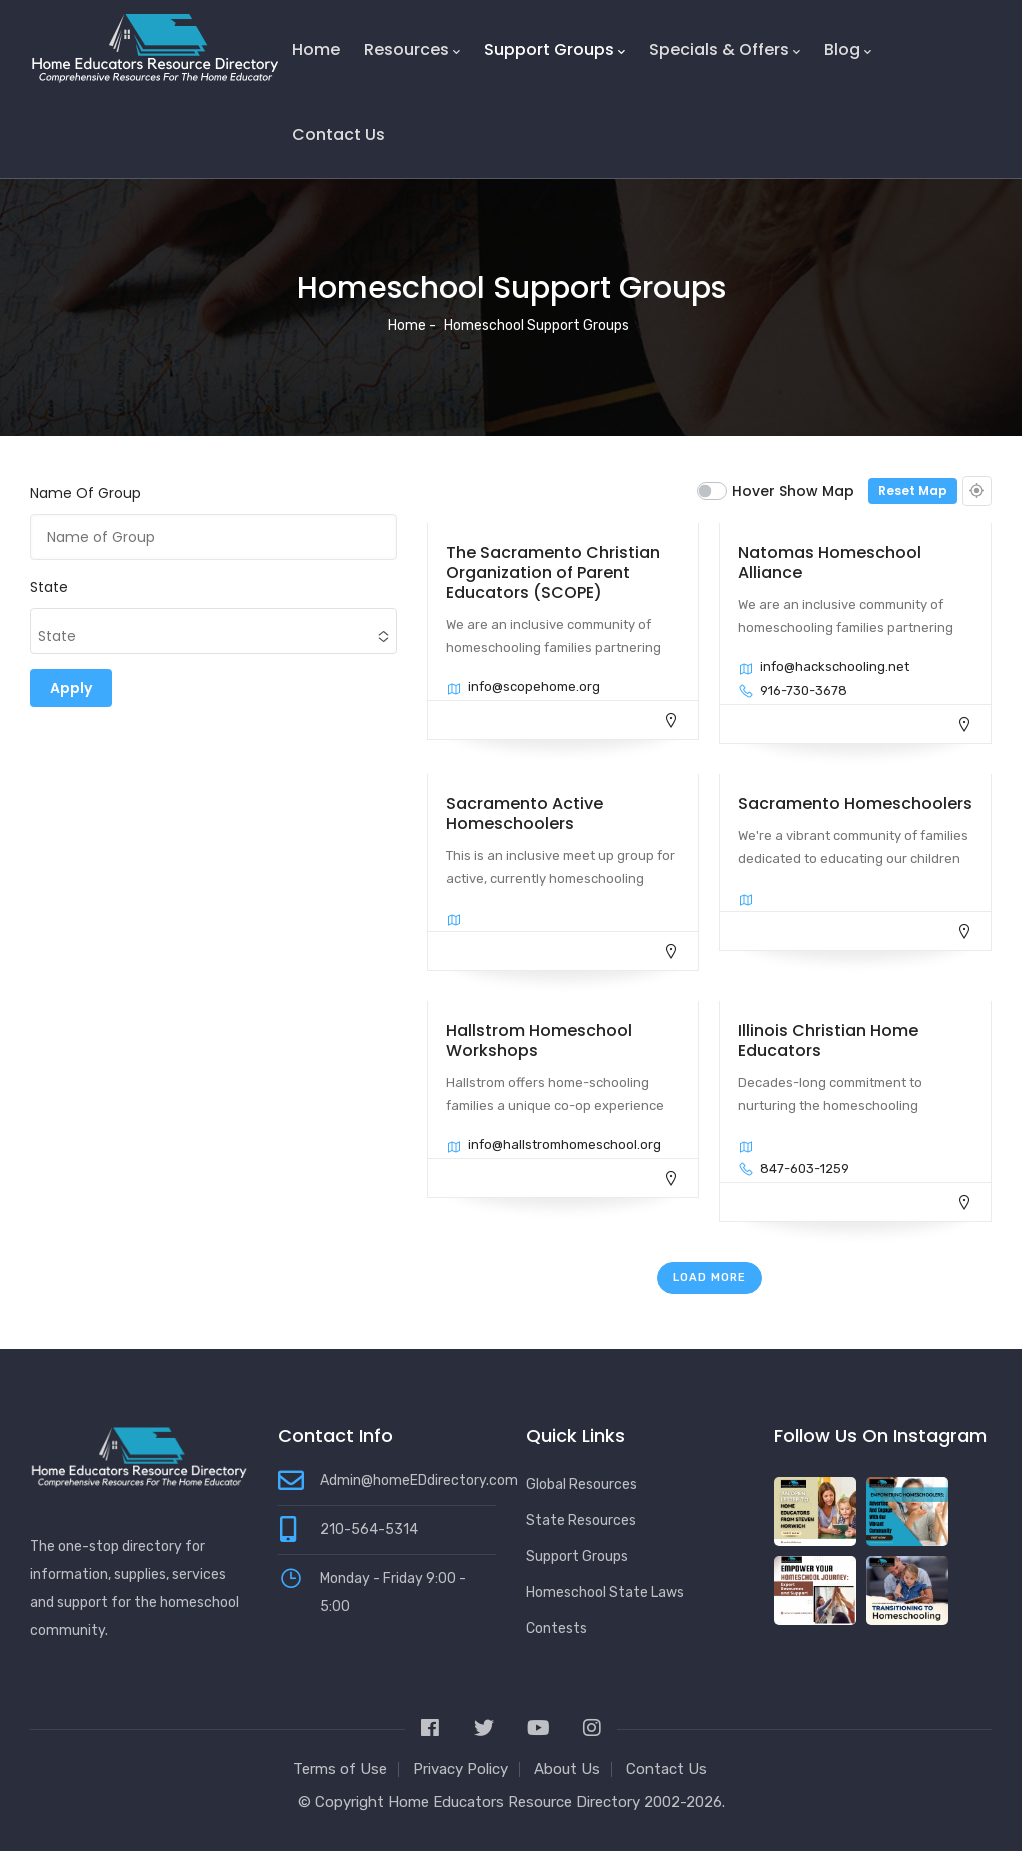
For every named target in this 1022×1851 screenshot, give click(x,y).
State (49, 587)
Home (316, 49)
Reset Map (912, 490)
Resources (412, 50)
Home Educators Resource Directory (516, 1802)
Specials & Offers (724, 50)
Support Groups (554, 50)
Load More (709, 1277)
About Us (567, 1769)
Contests (556, 1628)
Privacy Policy (460, 1769)
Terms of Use (340, 1769)
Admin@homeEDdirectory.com (419, 1480)
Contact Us (338, 134)
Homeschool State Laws (605, 1592)
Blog (847, 50)
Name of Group (85, 493)
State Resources (581, 1520)
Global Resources (581, 1484)
